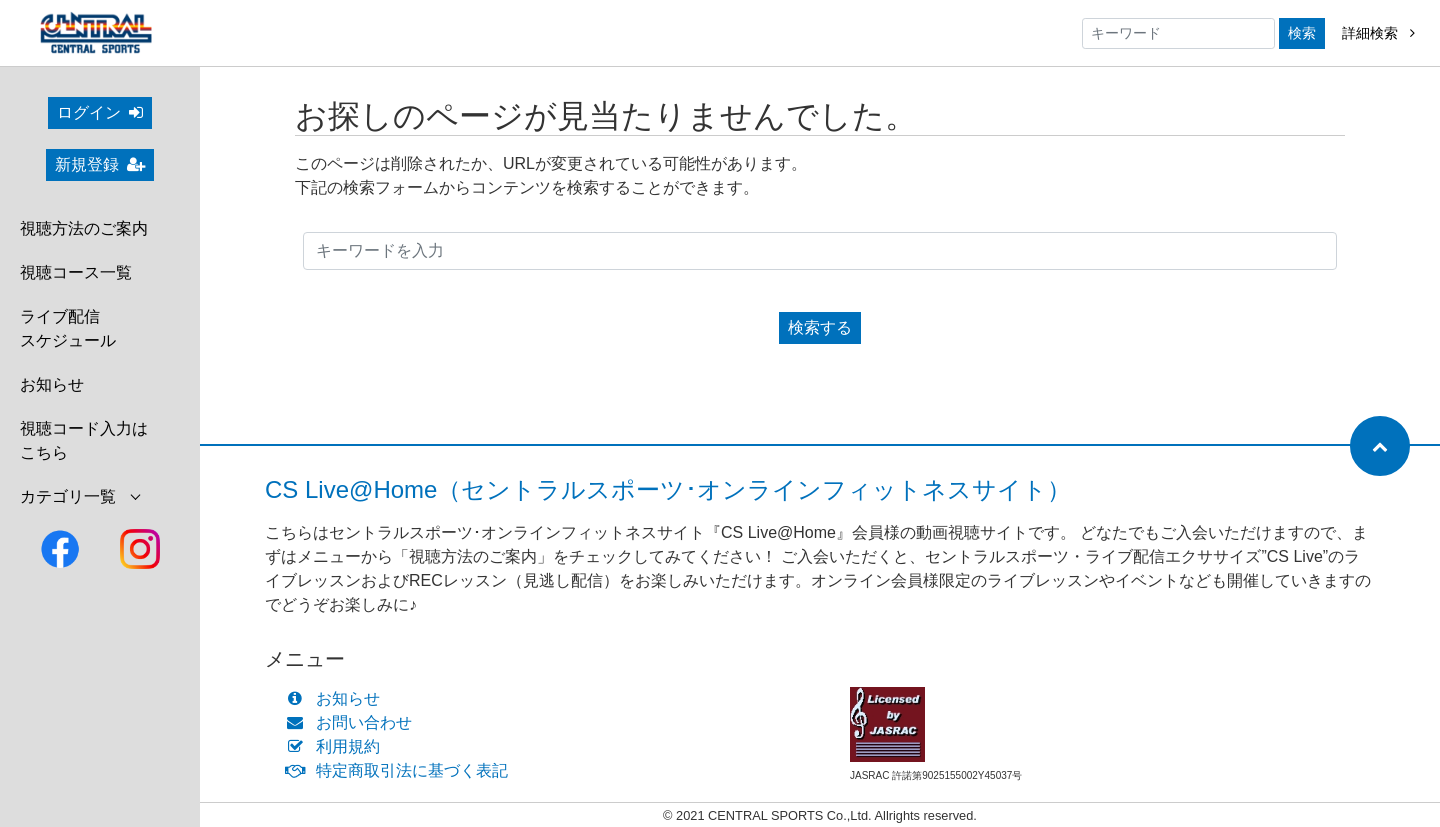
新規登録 (100, 164)
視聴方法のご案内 (84, 228)
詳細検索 (1378, 33)
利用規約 (337, 746)
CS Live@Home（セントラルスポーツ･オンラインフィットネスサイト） (668, 489)
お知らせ (52, 384)
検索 (1302, 33)
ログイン (100, 112)
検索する (820, 327)
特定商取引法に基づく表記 (401, 770)
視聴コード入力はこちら (84, 440)
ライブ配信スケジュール (68, 328)
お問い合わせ (353, 722)
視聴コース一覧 (76, 272)
